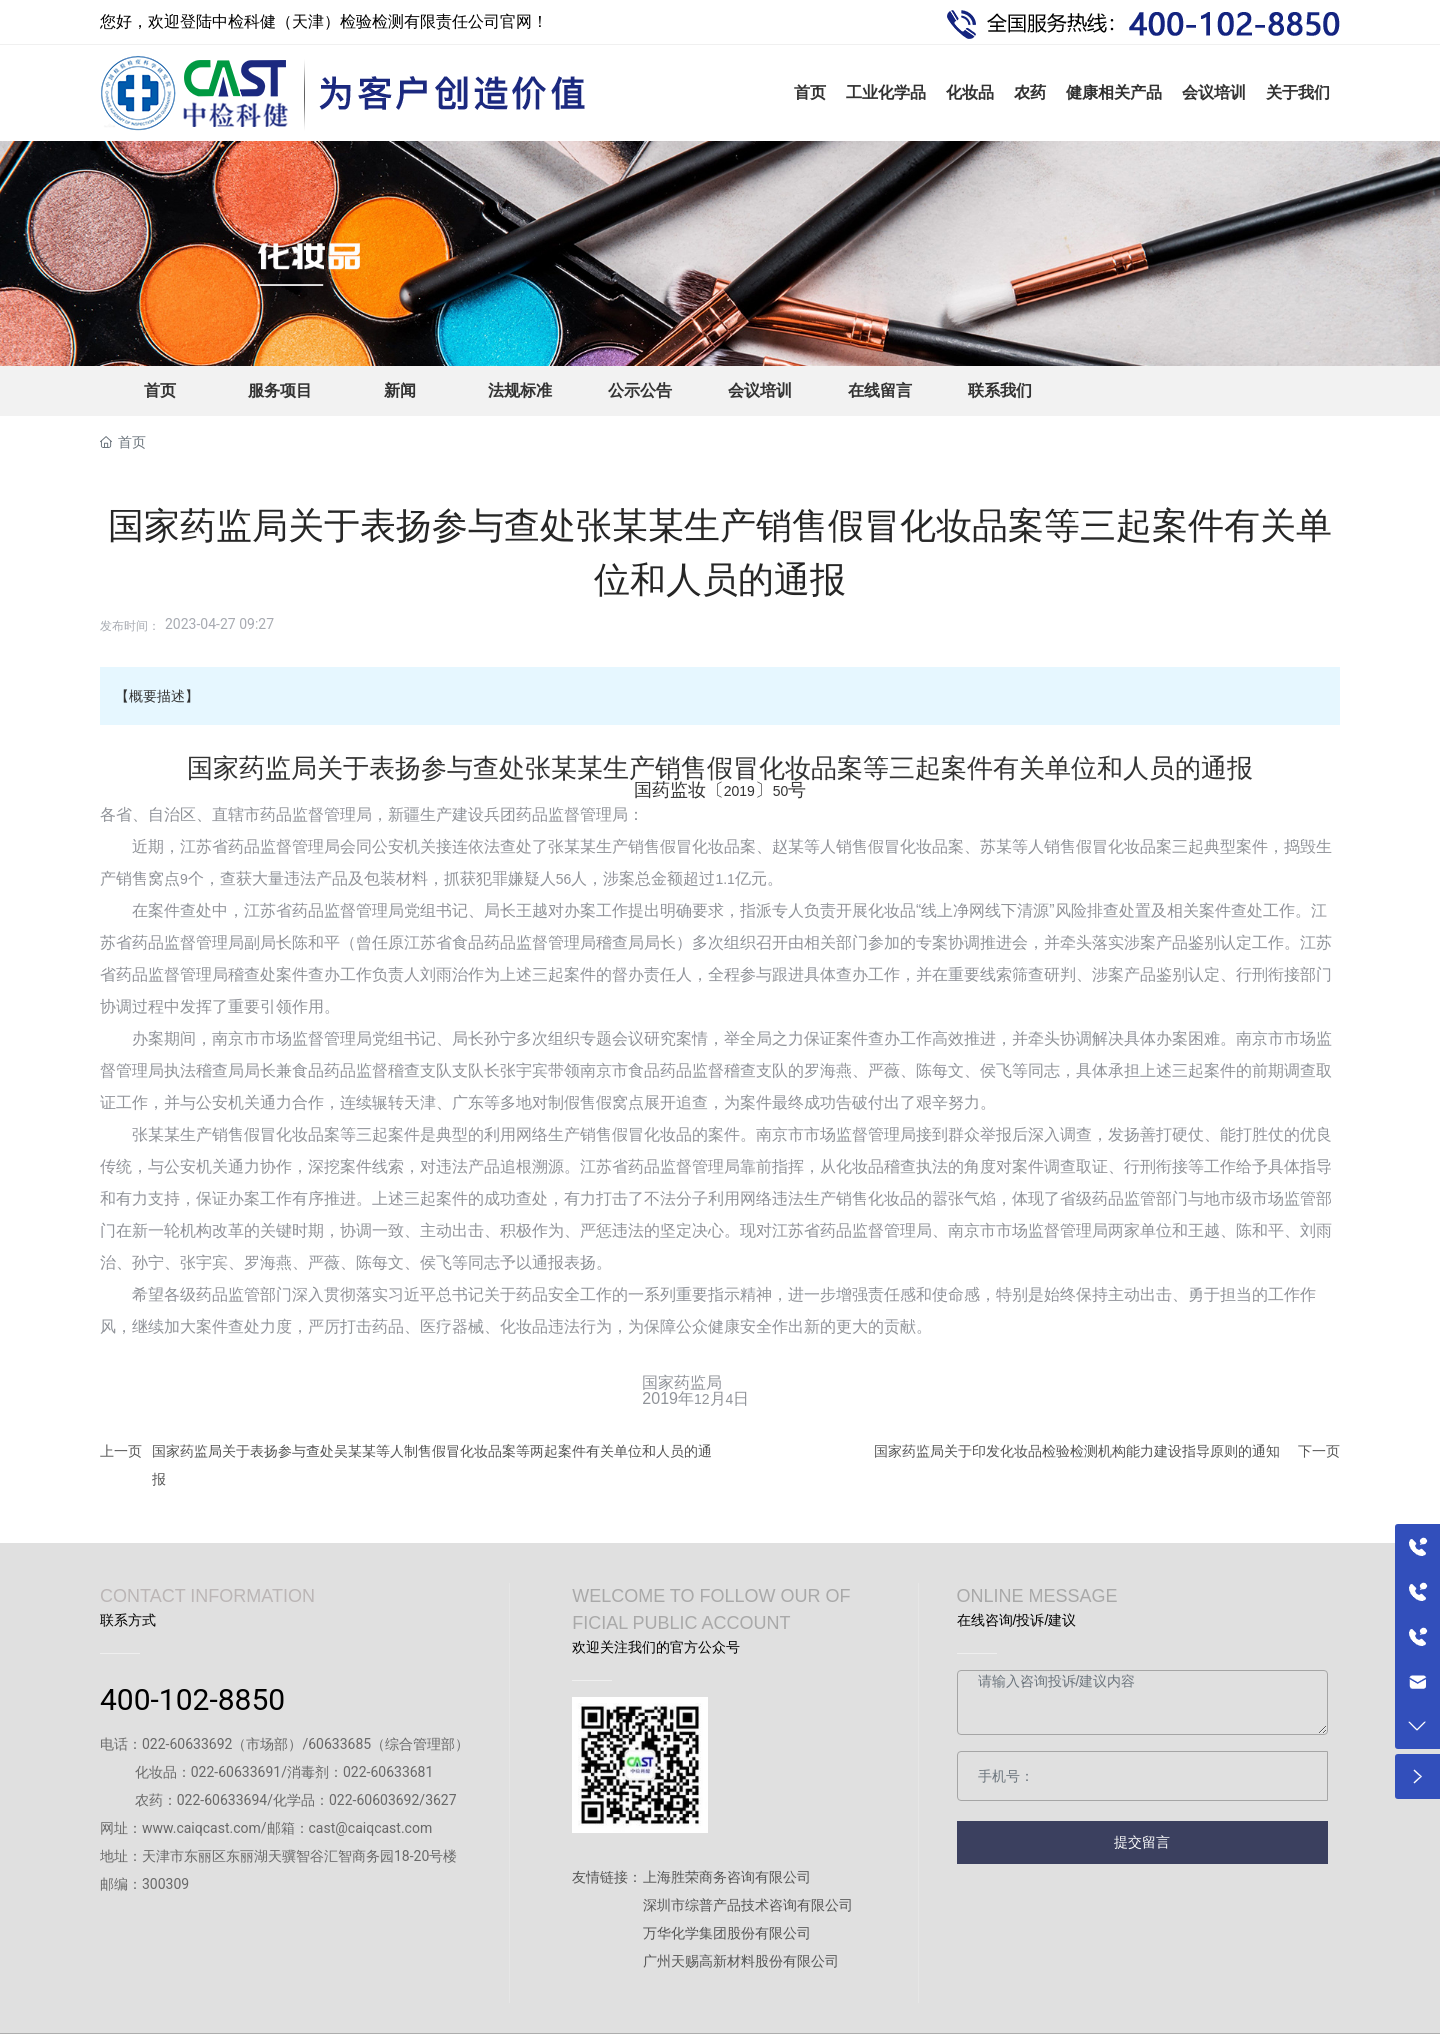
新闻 (400, 390)
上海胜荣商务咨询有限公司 (727, 1877)
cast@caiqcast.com (371, 1828)
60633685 (339, 1744)
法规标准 (520, 390)
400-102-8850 (192, 1699)
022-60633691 (236, 1772)
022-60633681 (388, 1772)
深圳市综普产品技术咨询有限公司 (748, 1905)
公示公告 (640, 390)
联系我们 (1000, 390)
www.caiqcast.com (201, 1828)
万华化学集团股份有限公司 (727, 1933)
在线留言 (880, 390)
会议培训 (760, 390)
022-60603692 (374, 1800)
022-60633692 (187, 1744)
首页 (160, 390)
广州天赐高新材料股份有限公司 (741, 1961)
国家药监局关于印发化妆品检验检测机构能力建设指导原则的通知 (1077, 1451)
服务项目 (280, 390)
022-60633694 (222, 1800)
